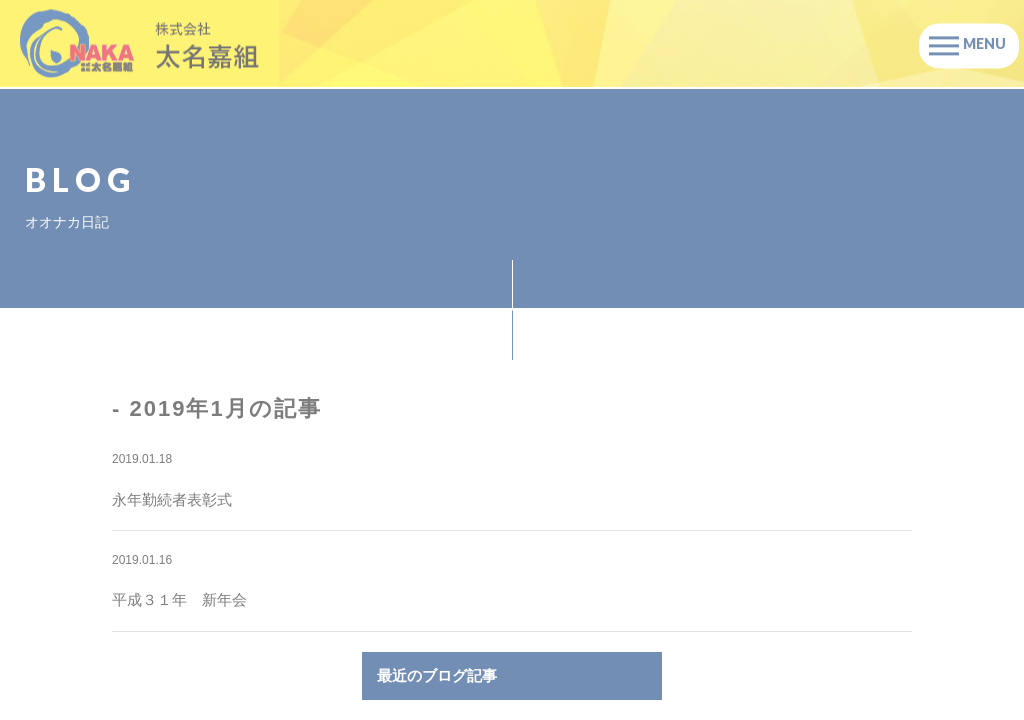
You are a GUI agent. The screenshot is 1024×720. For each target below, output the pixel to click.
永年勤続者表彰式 (172, 499)
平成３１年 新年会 (179, 599)
